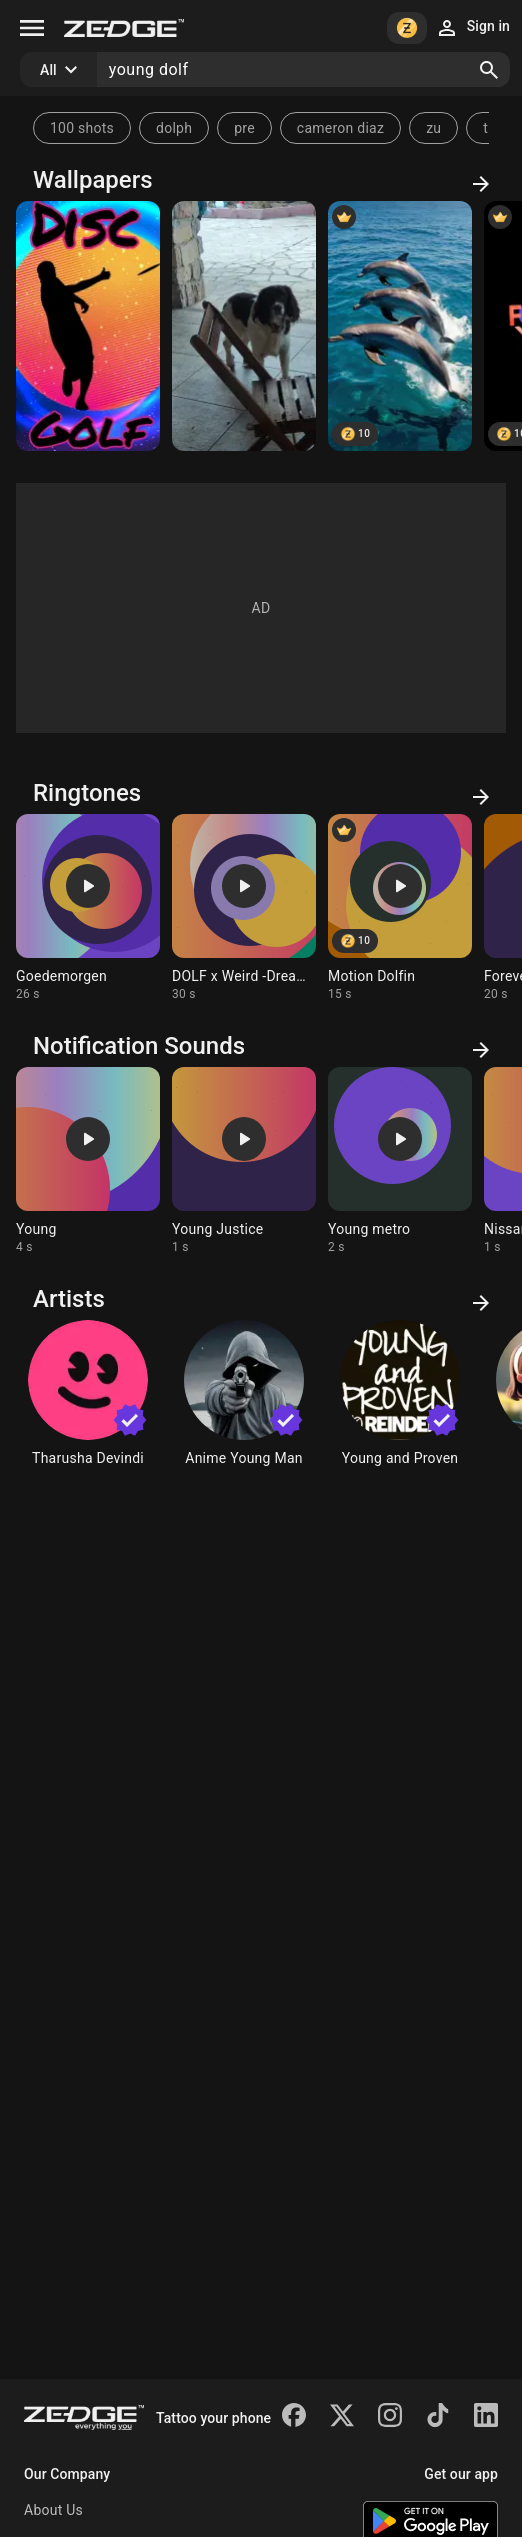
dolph (174, 128)
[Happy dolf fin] (400, 326)
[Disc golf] (88, 326)
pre (244, 128)
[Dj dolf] (244, 326)
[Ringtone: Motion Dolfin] (400, 908)
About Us (53, 2510)
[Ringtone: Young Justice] (244, 1161)
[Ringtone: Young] (88, 1161)
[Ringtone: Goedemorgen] (88, 908)
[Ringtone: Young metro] (400, 1161)
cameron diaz (340, 128)
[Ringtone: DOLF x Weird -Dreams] (244, 908)
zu (433, 128)
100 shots (82, 128)
